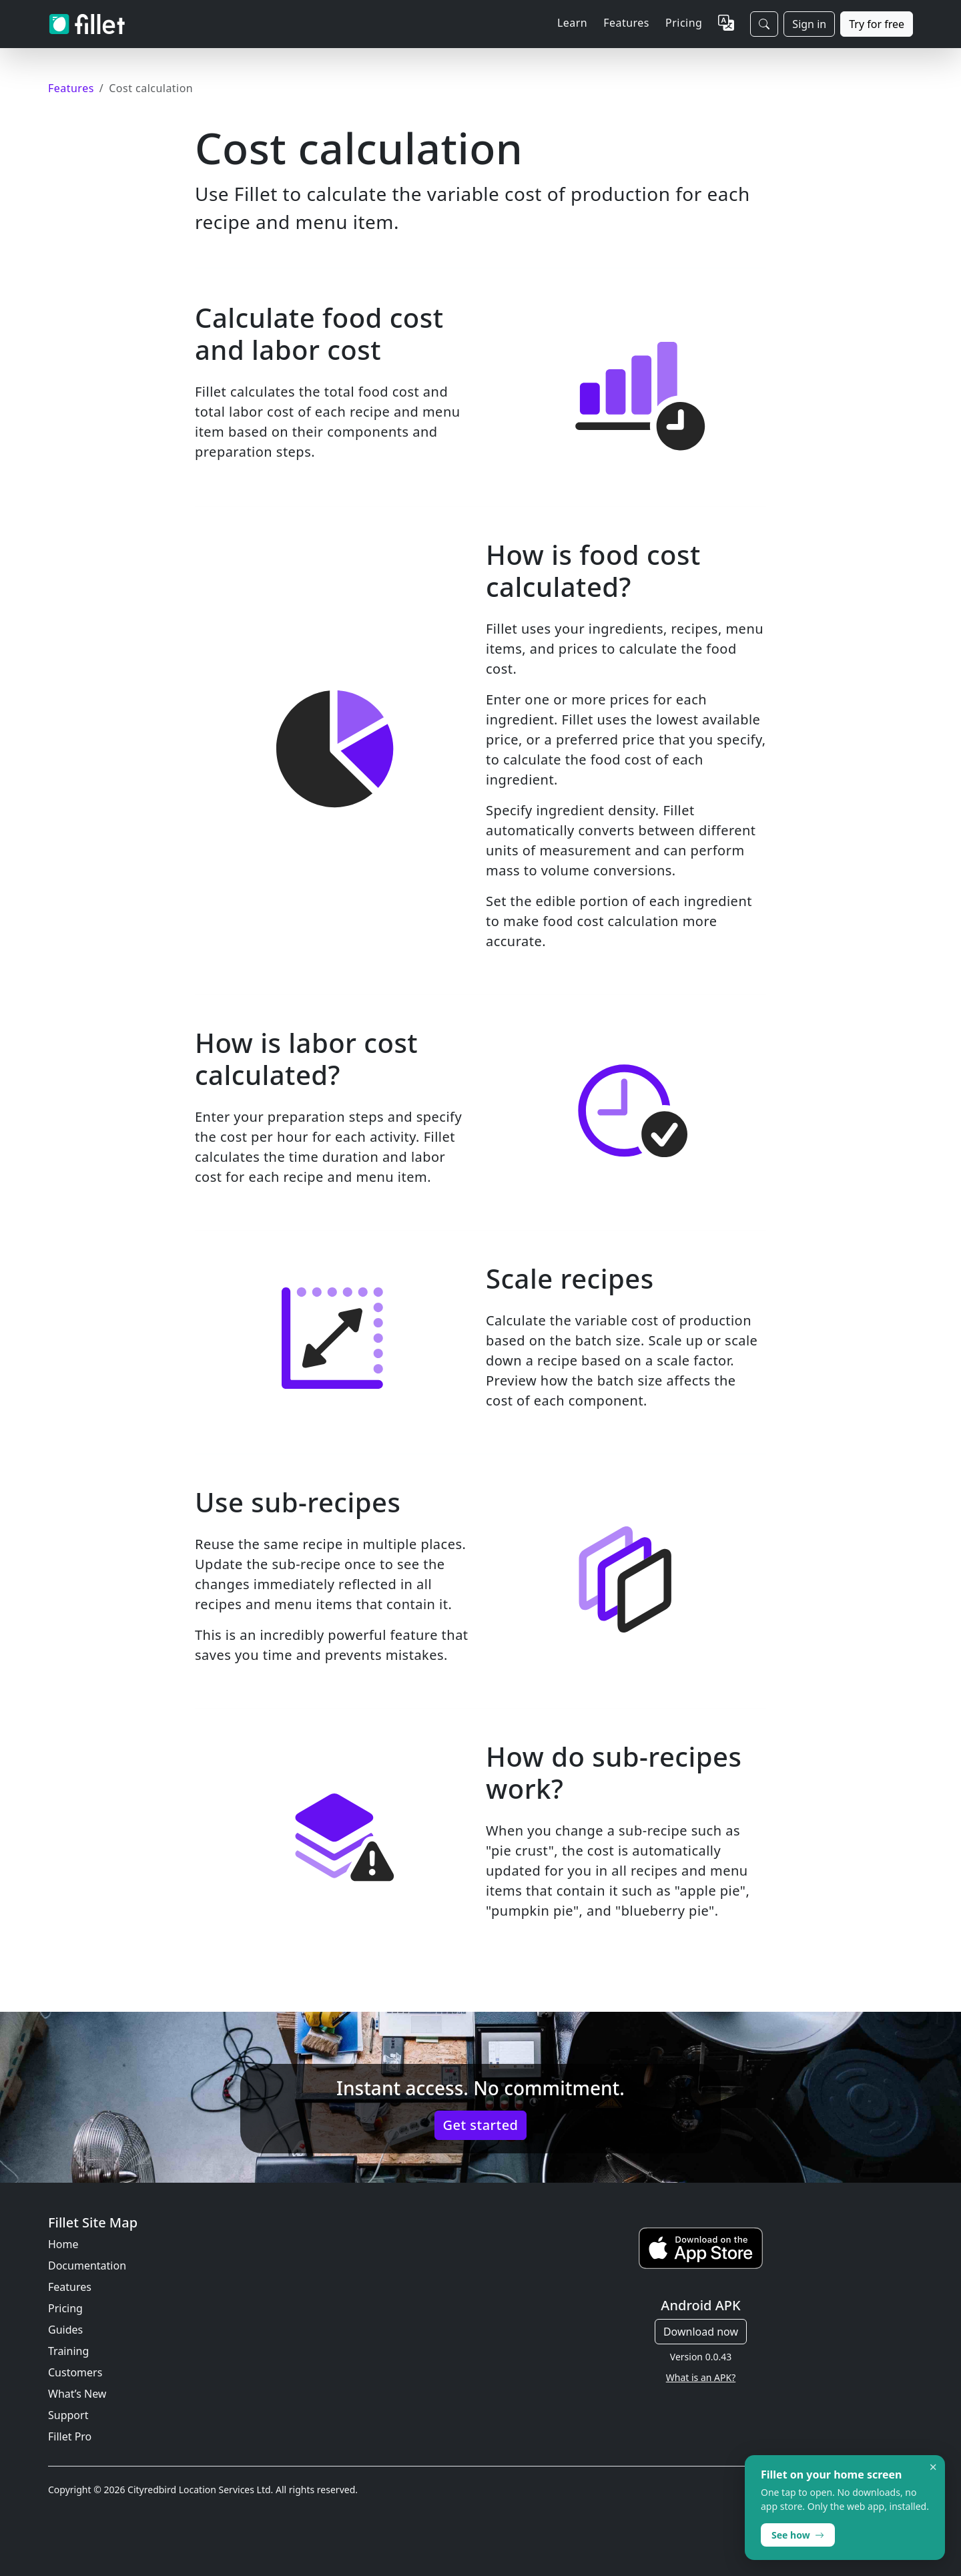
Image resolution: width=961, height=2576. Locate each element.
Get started (481, 2125)
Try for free (876, 24)
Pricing (683, 22)
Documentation (87, 2265)
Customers (75, 2372)
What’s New (77, 2393)
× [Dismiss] (933, 2467)
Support (68, 2415)
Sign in (809, 24)
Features (69, 2287)
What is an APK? (700, 2377)
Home (63, 2244)
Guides (65, 2329)
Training (68, 2351)
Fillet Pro (69, 2436)
